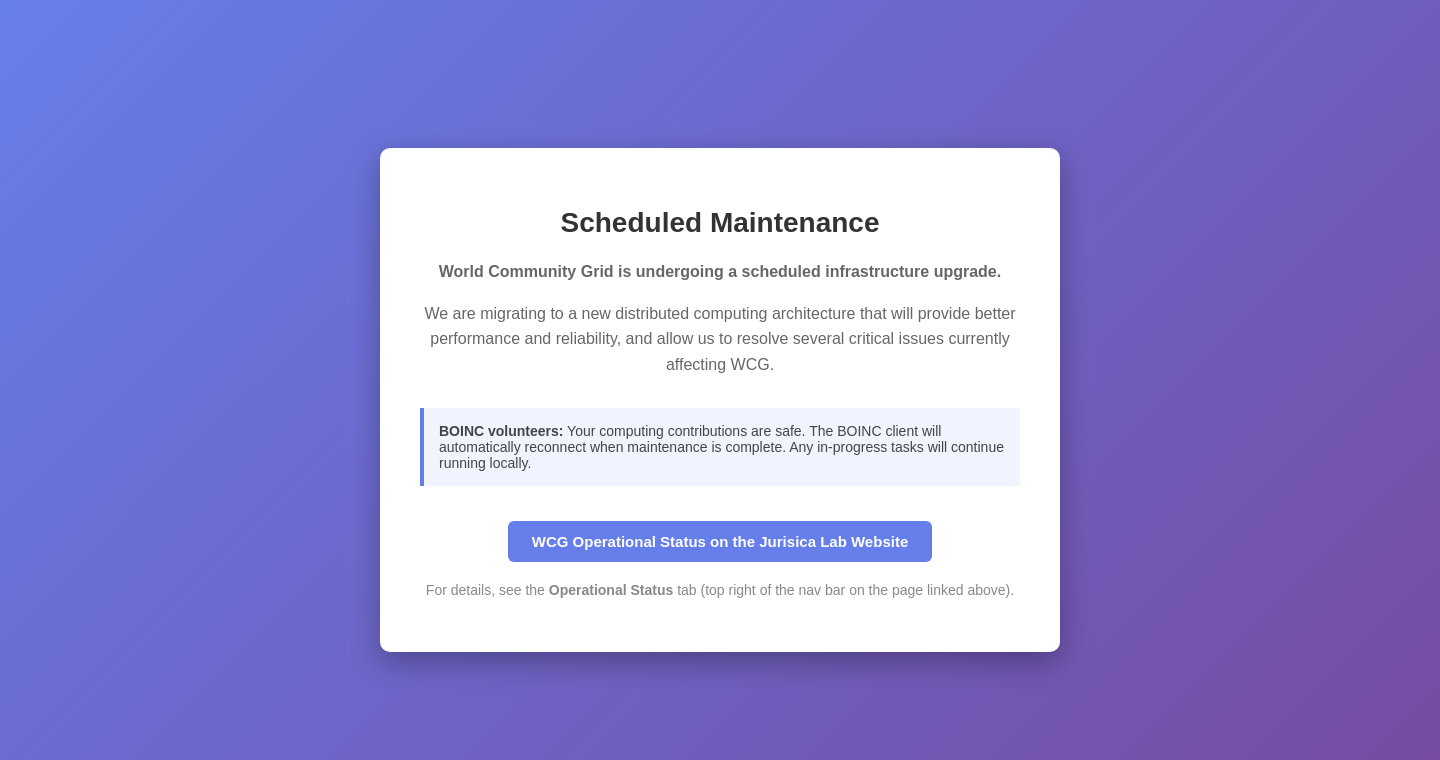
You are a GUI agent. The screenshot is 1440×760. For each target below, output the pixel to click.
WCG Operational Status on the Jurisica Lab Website (720, 541)
